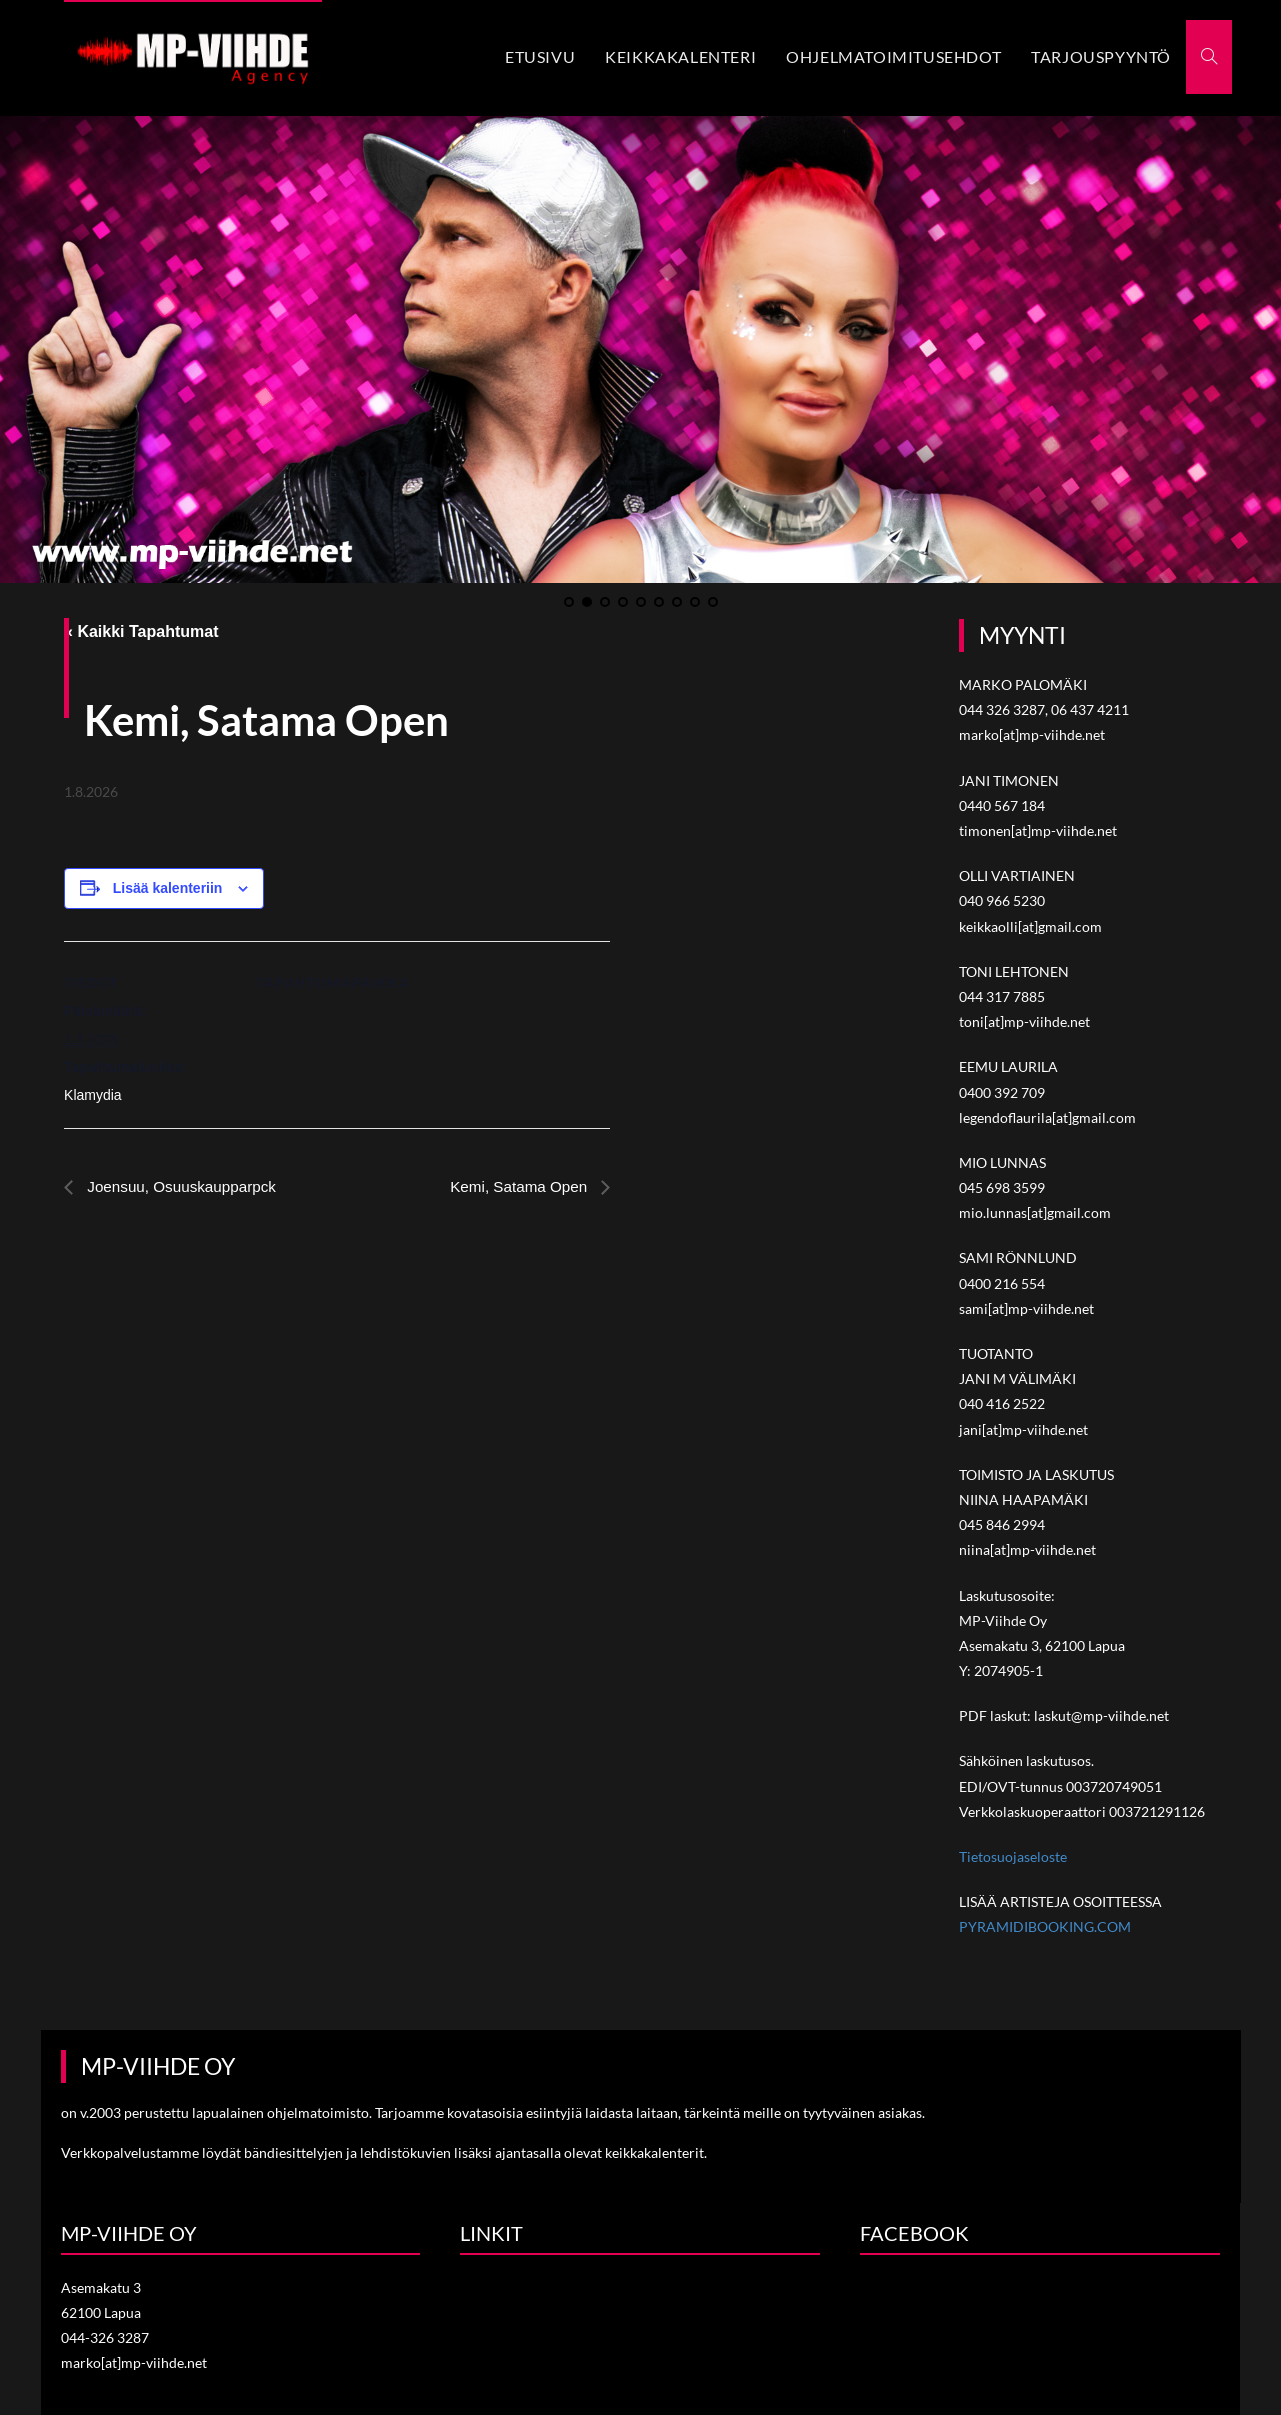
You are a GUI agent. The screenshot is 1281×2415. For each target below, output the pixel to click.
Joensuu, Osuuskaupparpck (184, 1184)
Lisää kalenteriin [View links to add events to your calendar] (168, 886)
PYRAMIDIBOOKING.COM (1045, 1925)
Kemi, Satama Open (517, 1184)
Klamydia (93, 1093)
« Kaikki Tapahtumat (141, 629)
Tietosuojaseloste (1013, 1854)
